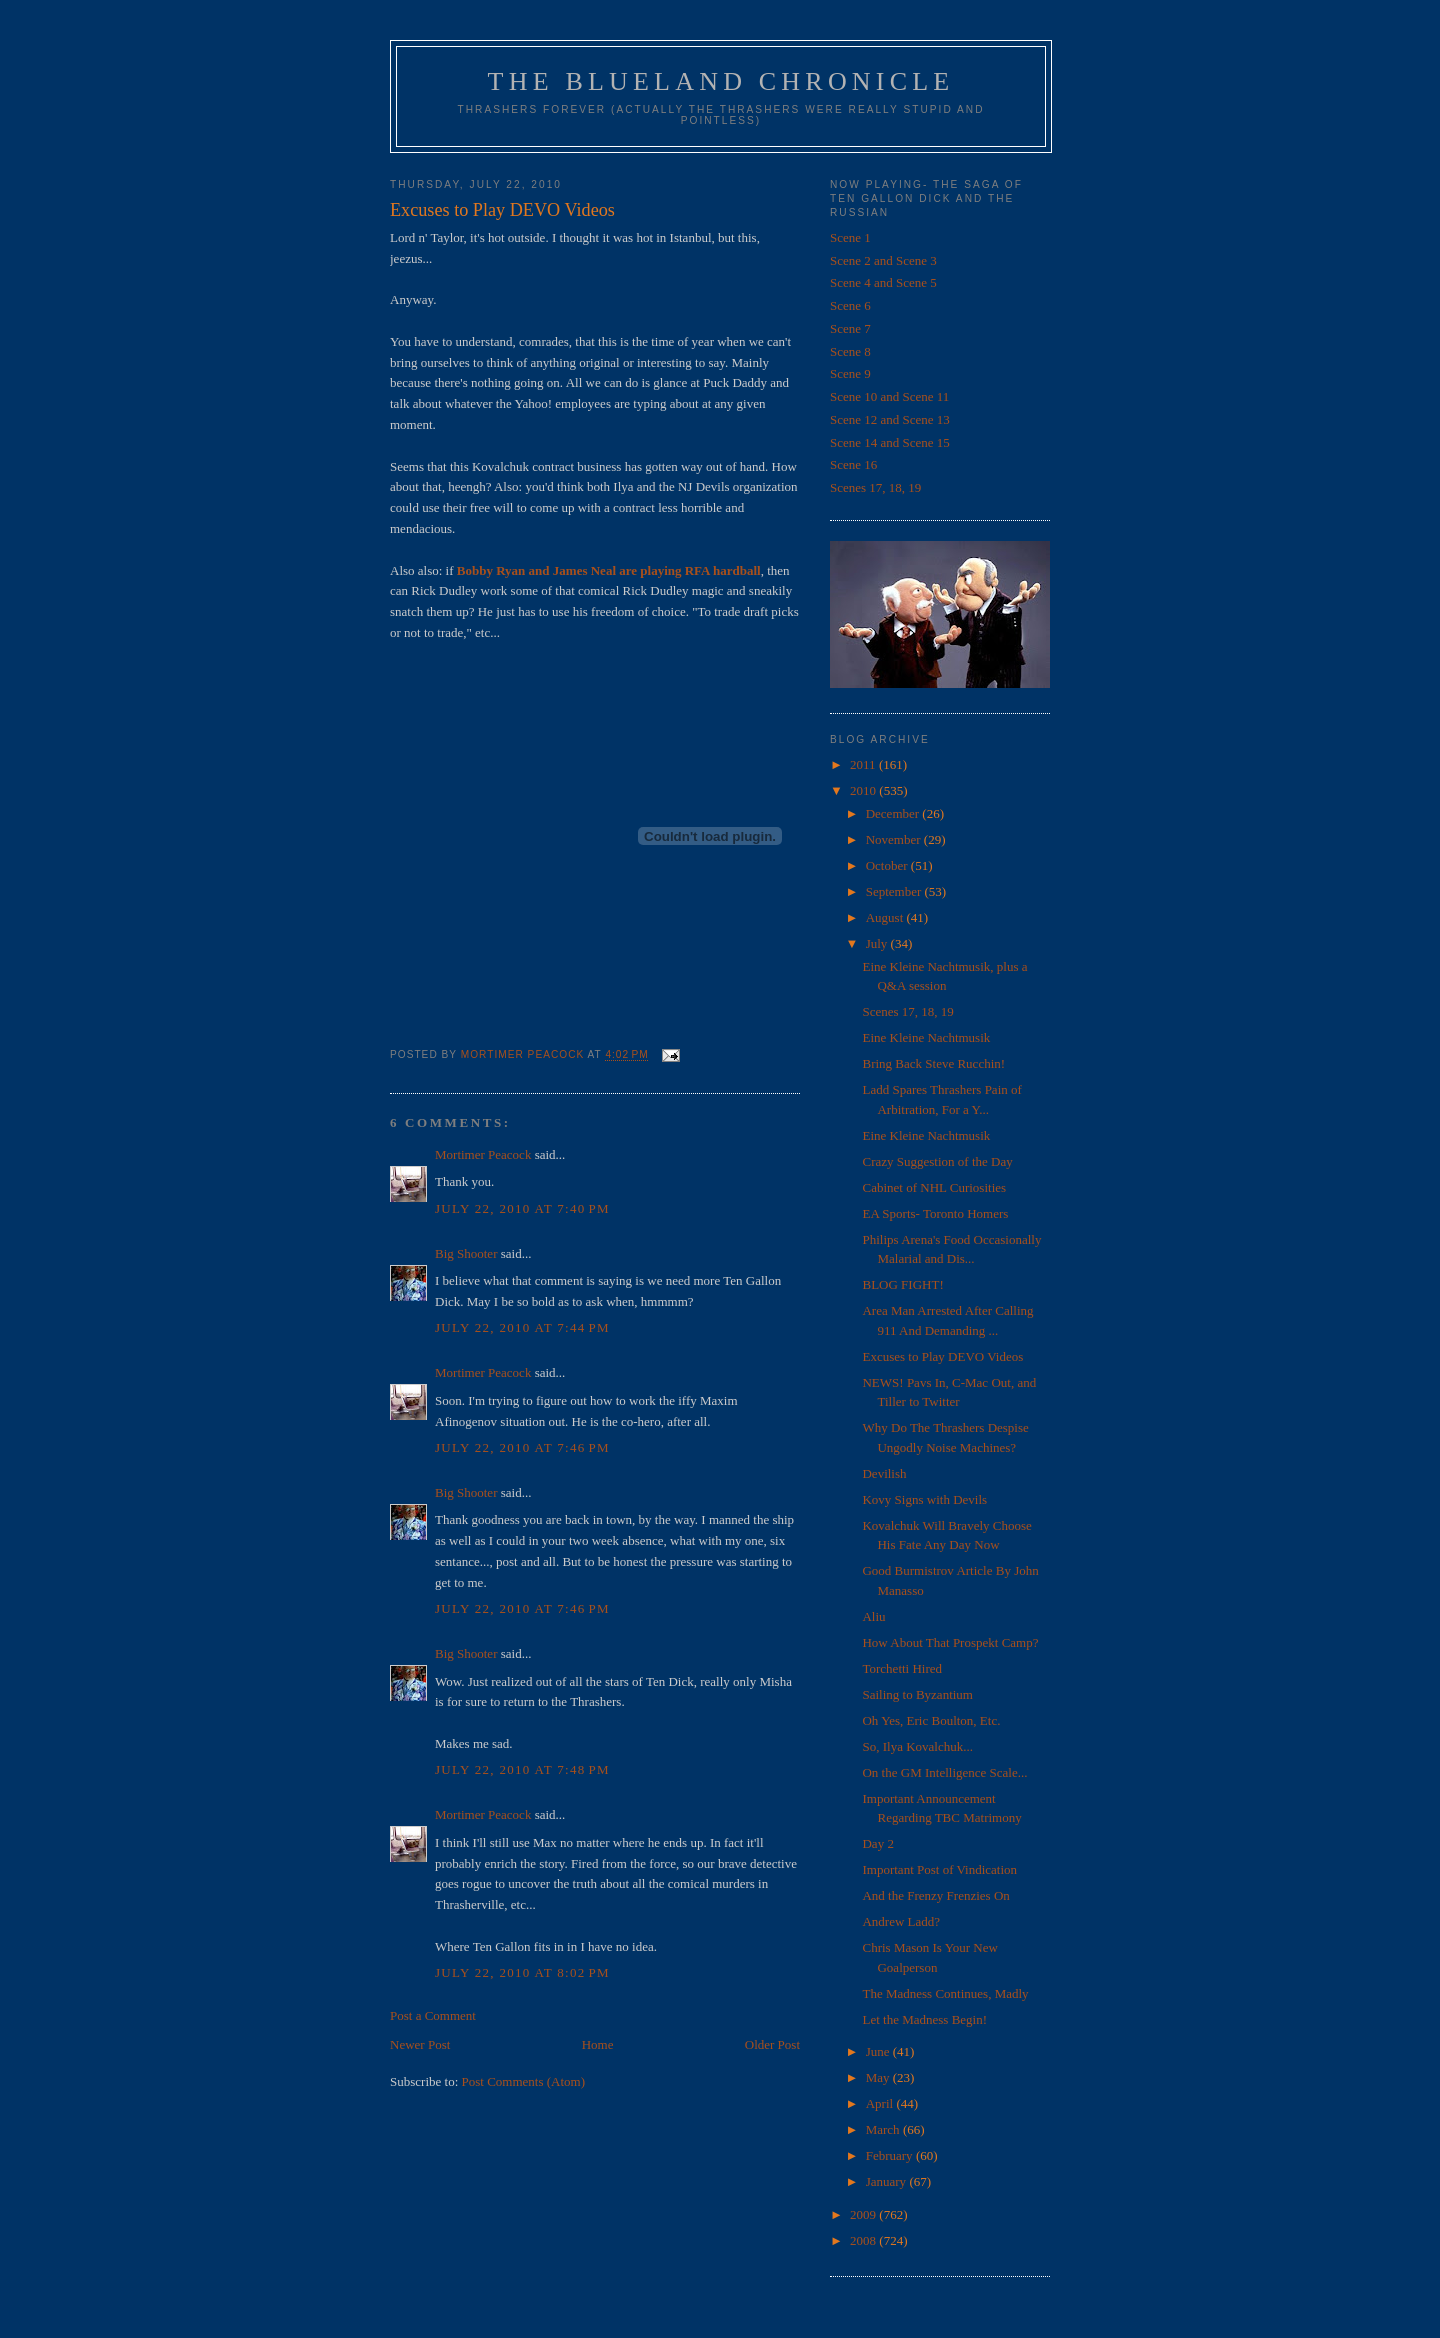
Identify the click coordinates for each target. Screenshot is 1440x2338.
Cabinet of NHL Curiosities (934, 1187)
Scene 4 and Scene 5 (883, 282)
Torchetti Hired (902, 1668)
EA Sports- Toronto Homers (935, 1213)
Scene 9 (850, 373)
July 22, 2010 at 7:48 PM (522, 1769)
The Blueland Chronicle (721, 81)
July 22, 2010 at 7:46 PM (522, 1447)
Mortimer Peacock (483, 1154)
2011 (864, 764)
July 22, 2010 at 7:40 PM (522, 1208)
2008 (864, 2240)
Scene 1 (850, 237)
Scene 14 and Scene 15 (890, 442)
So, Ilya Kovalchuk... (917, 1746)
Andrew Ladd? (901, 1921)
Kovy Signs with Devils (924, 1499)
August (886, 917)
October (888, 865)
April (881, 2103)
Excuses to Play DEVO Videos (942, 1356)
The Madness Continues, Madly (945, 1993)
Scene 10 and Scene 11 (889, 396)
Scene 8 (850, 351)
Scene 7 (850, 328)
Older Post (772, 2044)
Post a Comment (433, 2015)
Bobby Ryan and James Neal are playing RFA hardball (609, 570)
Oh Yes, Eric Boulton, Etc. (931, 1720)
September (895, 891)
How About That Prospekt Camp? (950, 1642)
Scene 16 (853, 464)
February (891, 2155)
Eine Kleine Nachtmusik (926, 1037)
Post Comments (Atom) (524, 2081)
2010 (864, 790)
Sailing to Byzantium (917, 1694)
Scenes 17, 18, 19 (875, 487)
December (894, 813)
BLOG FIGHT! (902, 1284)
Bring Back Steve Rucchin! (933, 1063)
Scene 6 (850, 305)
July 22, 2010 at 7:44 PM (522, 1327)
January (888, 2181)
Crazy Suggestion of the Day (937, 1161)
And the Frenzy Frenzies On (935, 1895)
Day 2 (877, 1843)
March (884, 2129)
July (878, 943)
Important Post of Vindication (939, 1869)
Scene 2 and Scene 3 (883, 260)
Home (598, 2044)
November (895, 839)
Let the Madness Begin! (924, 2019)
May (879, 2077)
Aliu (873, 1616)
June (879, 2051)
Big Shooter (466, 1253)
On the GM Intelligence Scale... (944, 1772)
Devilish (884, 1473)
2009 (864, 2214)
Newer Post (420, 2044)
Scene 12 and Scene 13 (890, 419)
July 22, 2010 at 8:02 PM (522, 1972)
